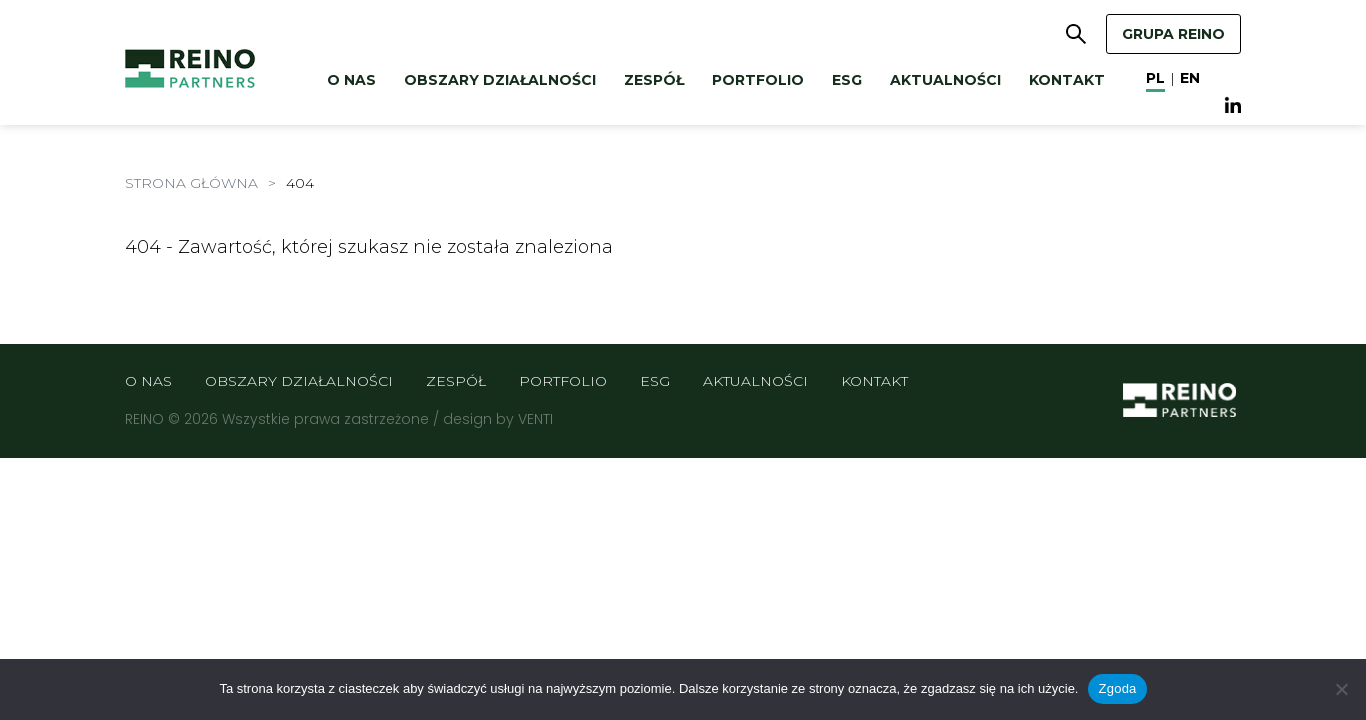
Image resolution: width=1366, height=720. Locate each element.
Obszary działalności (500, 80)
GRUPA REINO (1173, 34)
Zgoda (1117, 688)
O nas (351, 80)
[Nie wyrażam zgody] (1341, 689)
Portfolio (758, 80)
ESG (847, 80)
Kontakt (1067, 80)
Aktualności (945, 80)
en (1190, 78)
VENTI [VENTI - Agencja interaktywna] (535, 419)
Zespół (654, 80)
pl (1155, 78)
